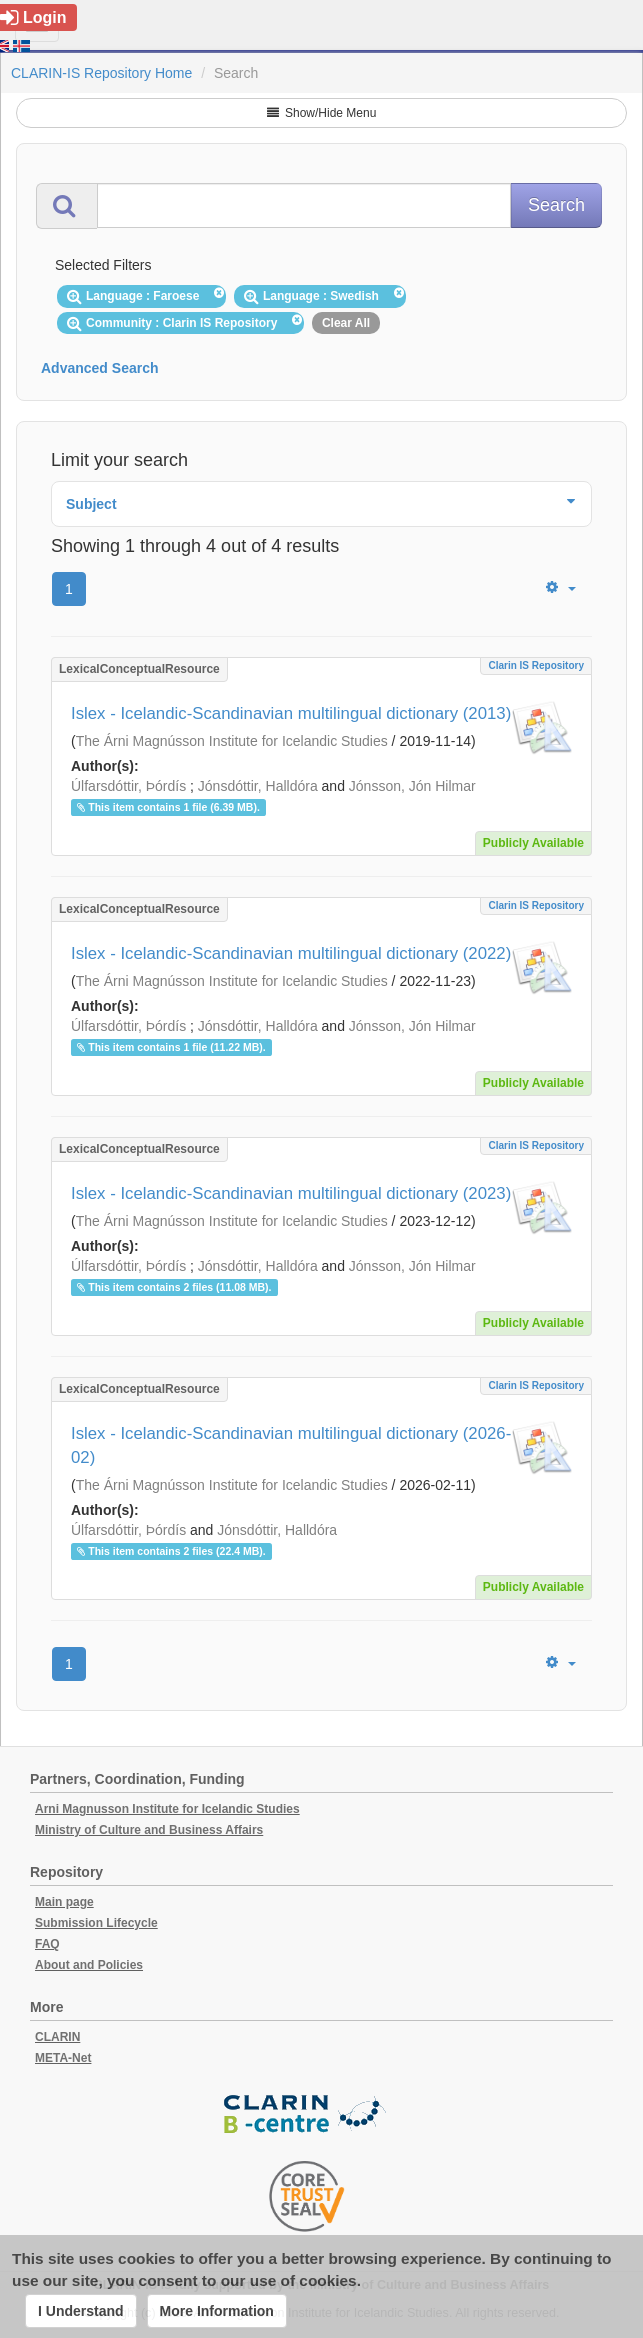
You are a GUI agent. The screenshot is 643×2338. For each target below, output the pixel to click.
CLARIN (57, 2037)
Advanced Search (100, 368)
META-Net (63, 2058)
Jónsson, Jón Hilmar (412, 786)
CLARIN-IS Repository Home (101, 73)
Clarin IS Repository (536, 665)
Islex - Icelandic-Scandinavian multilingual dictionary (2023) (291, 1193)
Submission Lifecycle (96, 1923)
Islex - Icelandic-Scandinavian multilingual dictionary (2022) (291, 953)
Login (33, 17)
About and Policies (89, 1965)
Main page (64, 1902)
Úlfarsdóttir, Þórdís (128, 786)
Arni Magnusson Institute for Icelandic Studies (167, 1809)
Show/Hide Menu (322, 113)
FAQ (47, 1944)
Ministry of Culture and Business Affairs (149, 1830)
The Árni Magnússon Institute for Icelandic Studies (232, 741)
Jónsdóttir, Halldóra (258, 786)
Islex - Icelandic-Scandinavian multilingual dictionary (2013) (291, 713)
